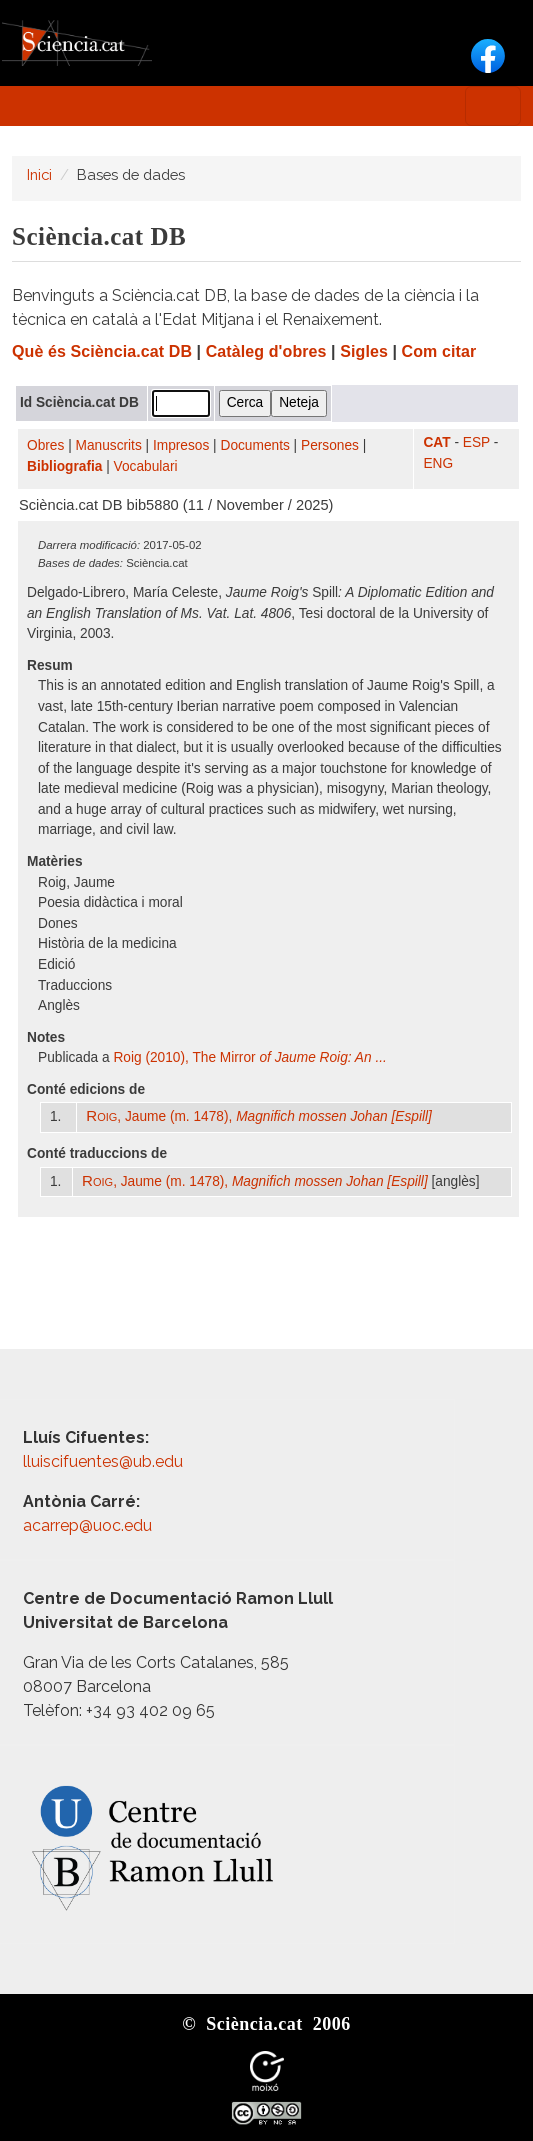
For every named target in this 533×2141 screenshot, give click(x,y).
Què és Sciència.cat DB (102, 351)
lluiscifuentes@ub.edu (105, 1461)
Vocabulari (146, 466)
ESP (476, 442)
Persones (330, 445)
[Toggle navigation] (493, 106)
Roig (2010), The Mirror (249, 1057)
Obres (45, 445)
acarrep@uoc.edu (87, 1525)
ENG (438, 463)
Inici (39, 174)
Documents (255, 445)
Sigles (364, 351)
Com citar (439, 351)
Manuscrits (109, 445)
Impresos (181, 445)
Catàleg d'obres (266, 351)
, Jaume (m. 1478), (259, 1116)
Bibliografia (64, 466)
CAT (436, 442)
